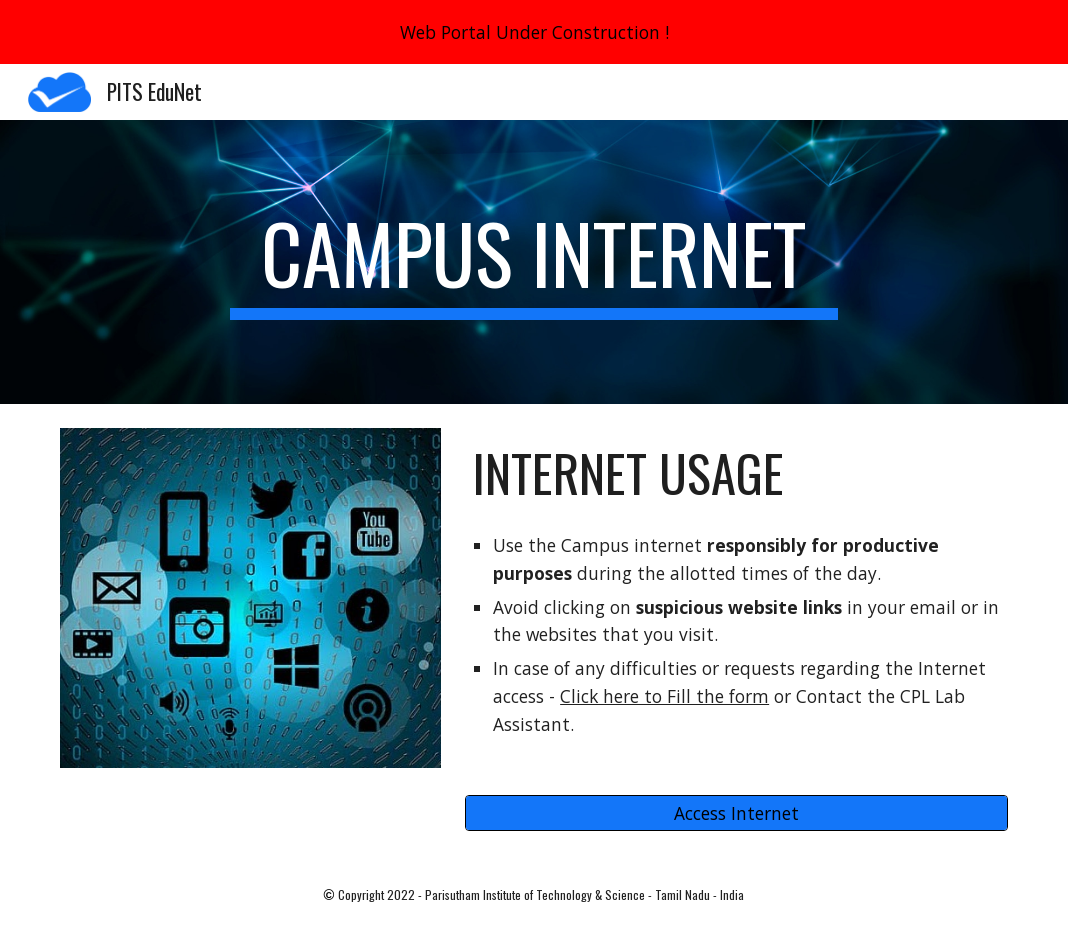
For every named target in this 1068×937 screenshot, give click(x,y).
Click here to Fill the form (664, 696)
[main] (534, 262)
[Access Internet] (736, 813)
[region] (534, 32)
